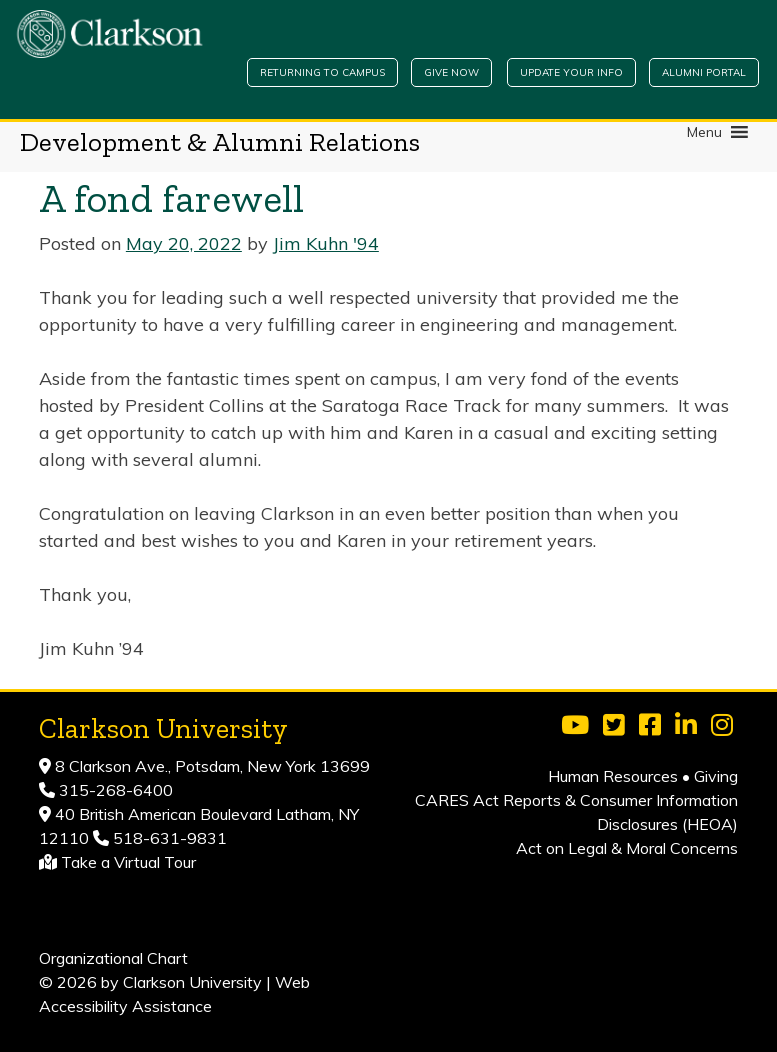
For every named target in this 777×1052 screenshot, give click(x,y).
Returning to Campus (322, 72)
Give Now (451, 72)
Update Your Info (571, 72)
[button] (704, 132)
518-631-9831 (168, 838)
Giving (716, 776)
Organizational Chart (113, 958)
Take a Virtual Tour (128, 862)
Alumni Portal (704, 72)
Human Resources (613, 776)
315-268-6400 (114, 790)
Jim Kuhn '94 (326, 243)
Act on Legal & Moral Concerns (627, 848)
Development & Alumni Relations (220, 142)
